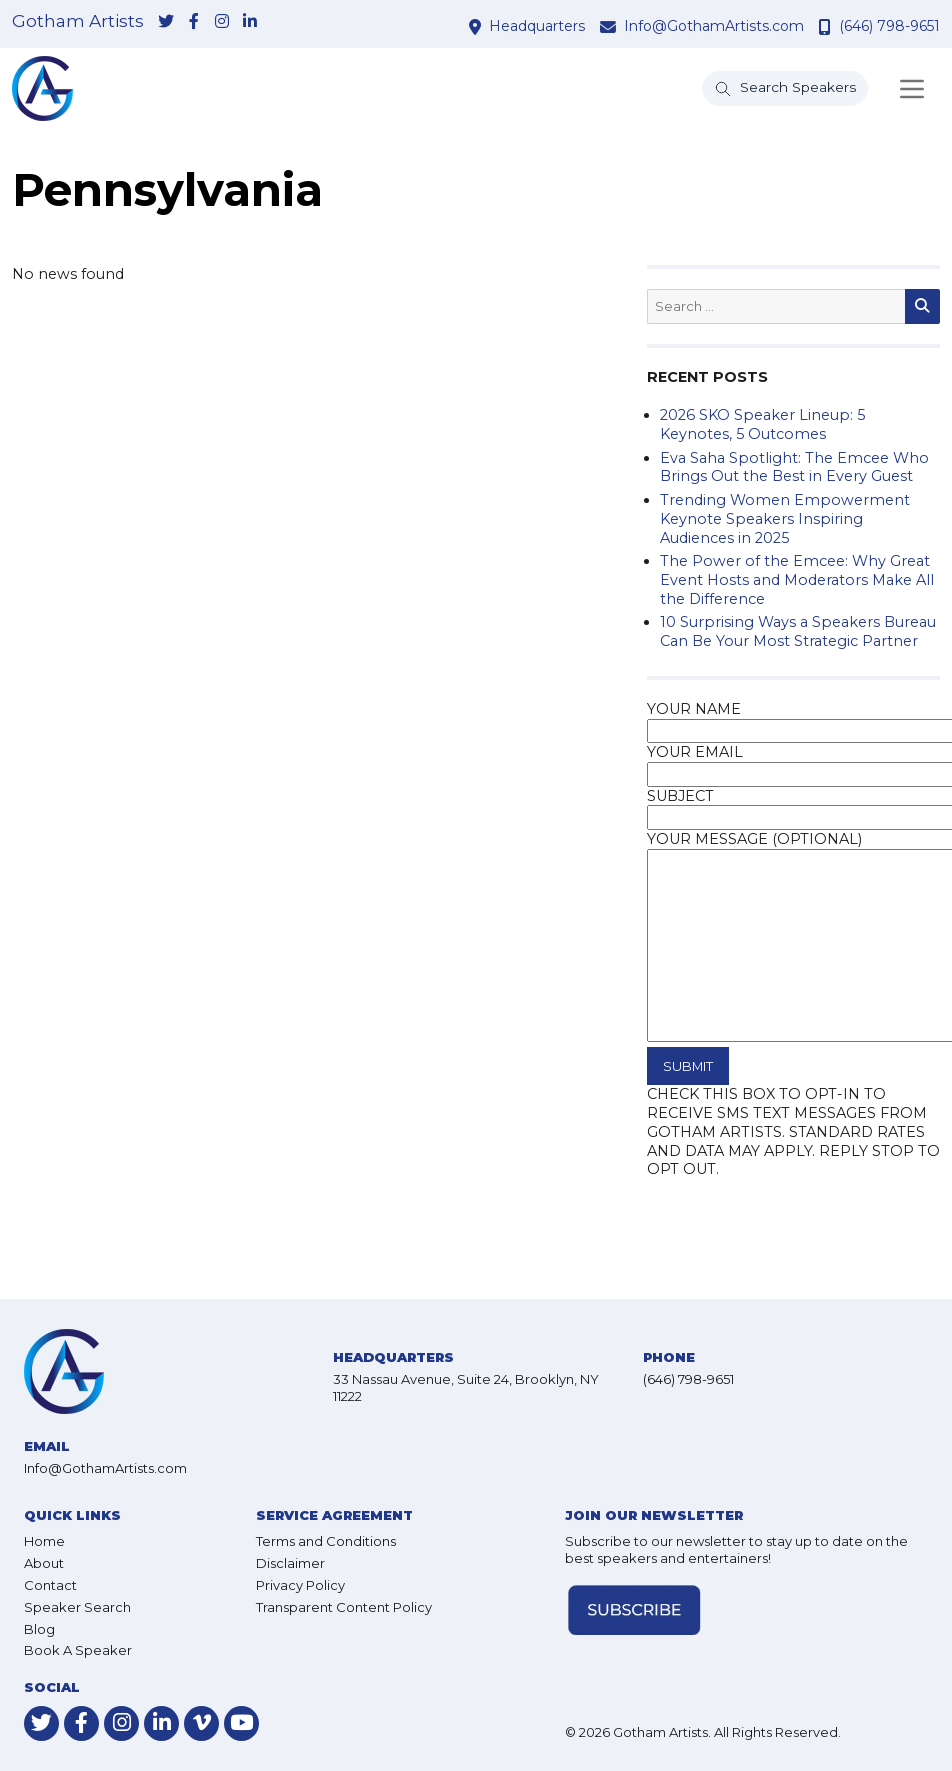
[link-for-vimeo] (201, 1723)
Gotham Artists (78, 21)
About (44, 1563)
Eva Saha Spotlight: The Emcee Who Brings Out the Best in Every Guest (794, 467)
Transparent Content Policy (344, 1607)
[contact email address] (610, 26)
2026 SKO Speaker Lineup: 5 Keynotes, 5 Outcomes (762, 424)
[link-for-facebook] (194, 23)
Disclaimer (290, 1563)
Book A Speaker (78, 1650)
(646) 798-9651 (889, 26)
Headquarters (537, 26)
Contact (50, 1585)
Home (44, 1541)
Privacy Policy (300, 1585)
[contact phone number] (827, 26)
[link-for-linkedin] (250, 23)
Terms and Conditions (326, 1541)
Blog (39, 1629)
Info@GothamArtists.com (714, 26)
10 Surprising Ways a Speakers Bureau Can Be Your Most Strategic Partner (798, 631)
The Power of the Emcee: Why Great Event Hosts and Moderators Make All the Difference (797, 579)
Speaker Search (77, 1607)
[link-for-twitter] (166, 23)
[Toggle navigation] (912, 89)
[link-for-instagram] (222, 23)
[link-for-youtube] (241, 1723)
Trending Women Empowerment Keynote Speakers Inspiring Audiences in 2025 (785, 518)
